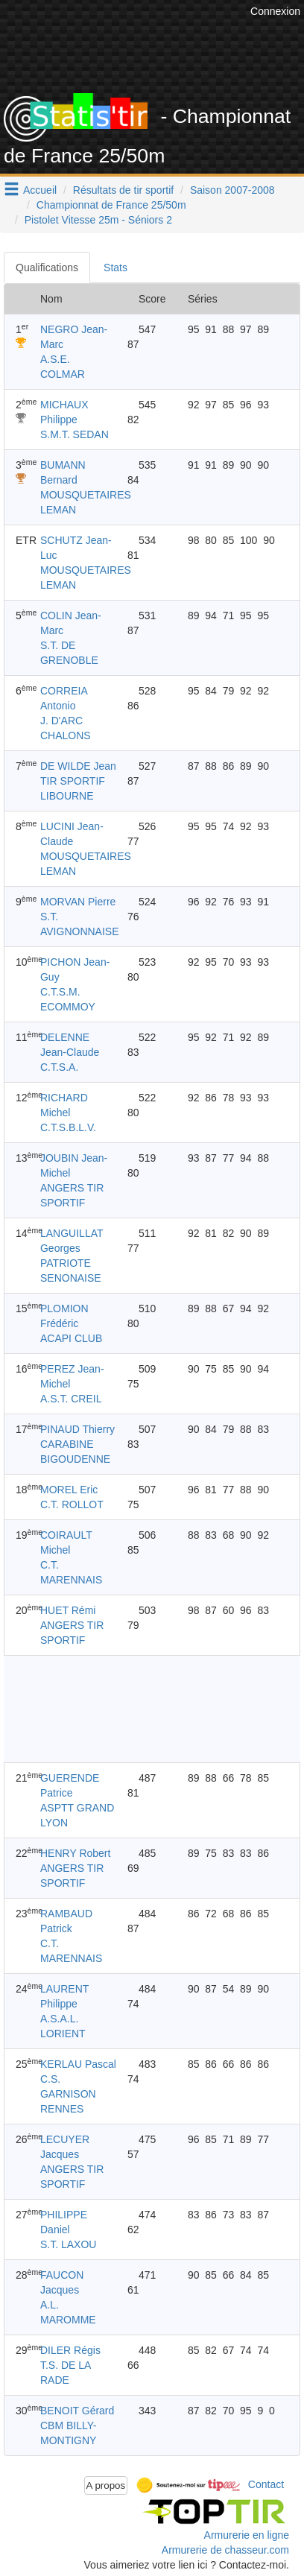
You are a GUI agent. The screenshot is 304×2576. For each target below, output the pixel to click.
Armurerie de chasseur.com (225, 2550)
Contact (266, 2484)
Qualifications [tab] (47, 267)
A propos (106, 2485)
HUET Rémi (67, 1610)
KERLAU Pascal (78, 2064)
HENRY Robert (75, 1853)
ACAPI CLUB (71, 1338)
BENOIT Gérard (77, 2411)
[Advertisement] (152, 1708)
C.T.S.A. (59, 1067)
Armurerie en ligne (246, 2535)
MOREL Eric (69, 1490)
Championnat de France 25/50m (111, 205)
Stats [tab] (115, 267)
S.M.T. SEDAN (74, 434)
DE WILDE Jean (78, 766)
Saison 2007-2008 (232, 190)
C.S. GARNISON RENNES (68, 2094)
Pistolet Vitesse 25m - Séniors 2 (98, 220)
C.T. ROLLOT (72, 1504)
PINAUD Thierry (77, 1429)
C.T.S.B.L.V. (68, 1127)
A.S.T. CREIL (70, 1399)
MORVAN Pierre (77, 902)
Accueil (40, 190)
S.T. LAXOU (68, 2244)
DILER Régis (70, 2350)
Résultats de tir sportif (123, 190)
